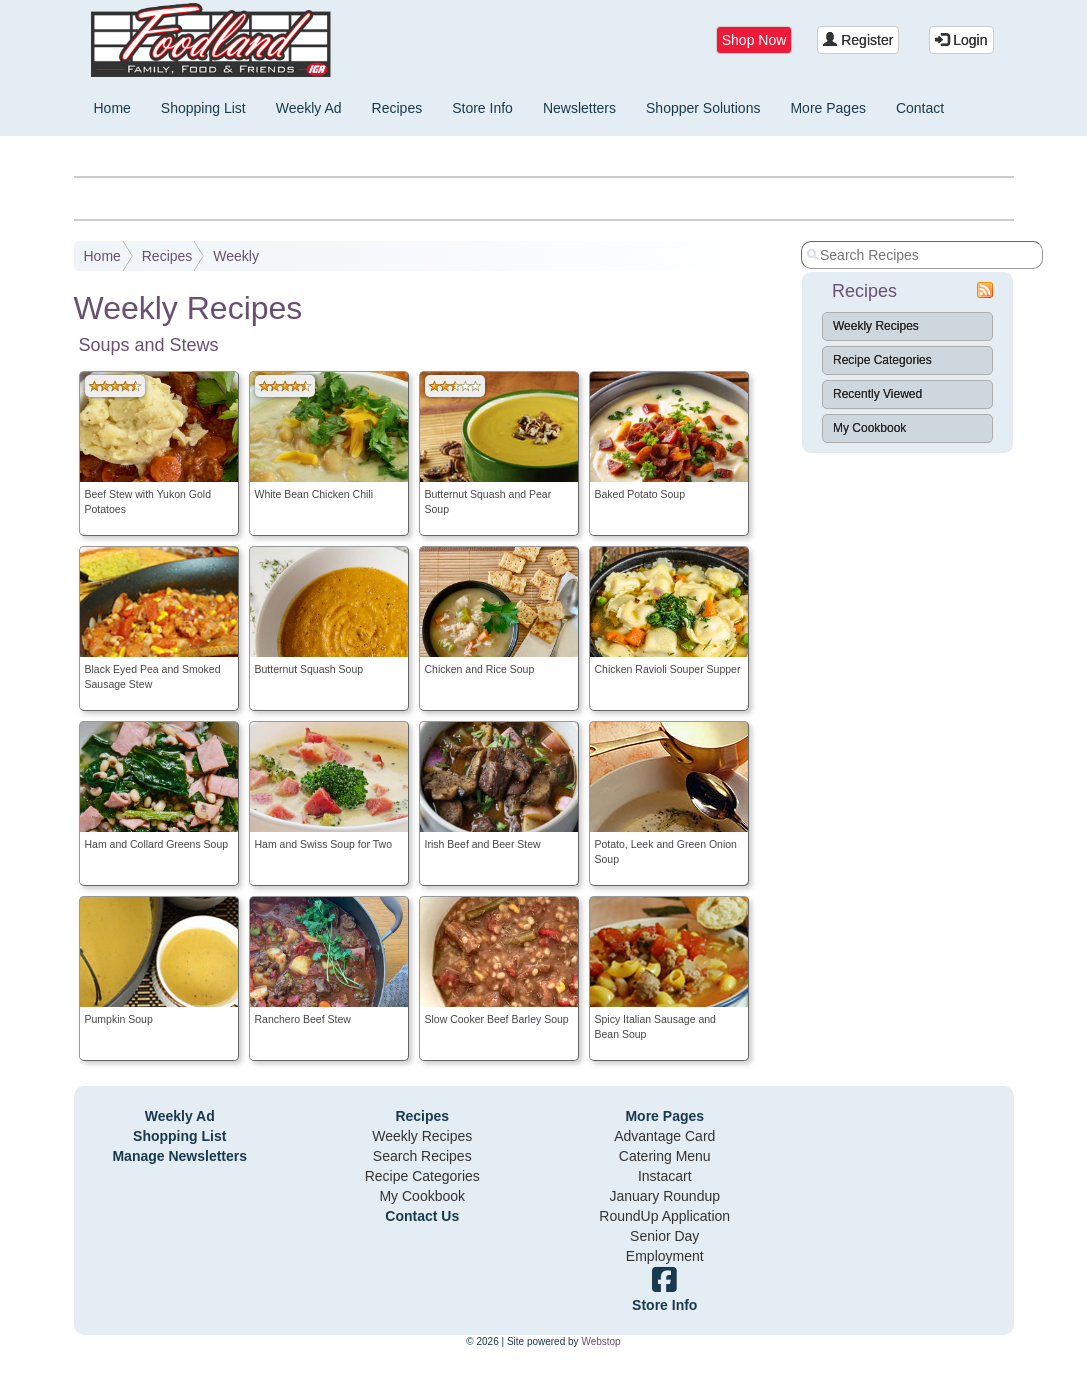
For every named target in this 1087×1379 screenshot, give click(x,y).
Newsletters (579, 108)
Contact (920, 108)
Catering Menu (665, 1156)
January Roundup (664, 1196)
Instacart (665, 1176)
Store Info (482, 108)
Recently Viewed (877, 394)
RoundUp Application (664, 1216)
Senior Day (664, 1236)
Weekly (236, 256)
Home (112, 108)
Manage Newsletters (179, 1156)
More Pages (827, 108)
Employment (665, 1256)
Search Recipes (422, 1156)
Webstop (600, 1341)
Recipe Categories (882, 360)
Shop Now (754, 40)
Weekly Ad (309, 108)
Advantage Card (664, 1136)
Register (858, 40)
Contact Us (422, 1216)
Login (961, 40)
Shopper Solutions (703, 108)
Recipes (397, 108)
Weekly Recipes (876, 326)
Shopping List (203, 108)
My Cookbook (869, 428)
